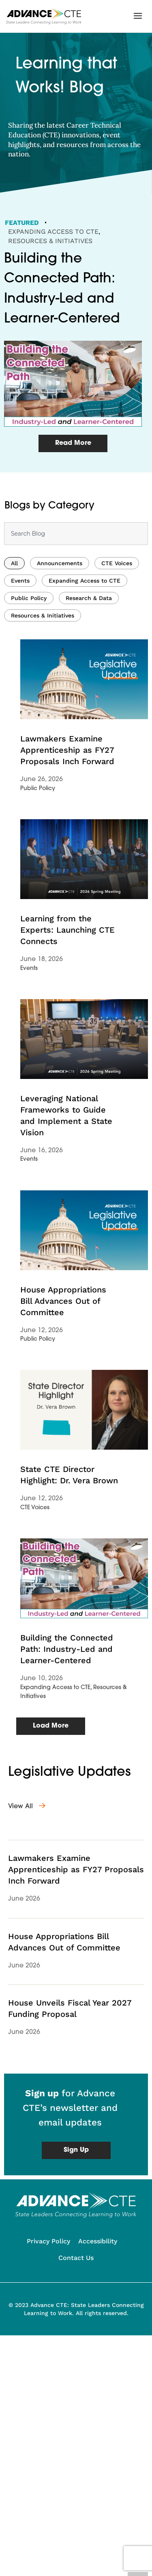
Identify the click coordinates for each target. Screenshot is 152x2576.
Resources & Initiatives (50, 241)
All (14, 581)
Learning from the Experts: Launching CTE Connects (67, 947)
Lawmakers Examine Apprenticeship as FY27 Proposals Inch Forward (67, 768)
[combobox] (76, 551)
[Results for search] (76, 573)
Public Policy (29, 616)
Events (20, 598)
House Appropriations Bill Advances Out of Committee (63, 1318)
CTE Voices (116, 581)
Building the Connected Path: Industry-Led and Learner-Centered (66, 1667)
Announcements (59, 581)
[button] (138, 16)
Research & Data (89, 616)
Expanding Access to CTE (53, 231)
